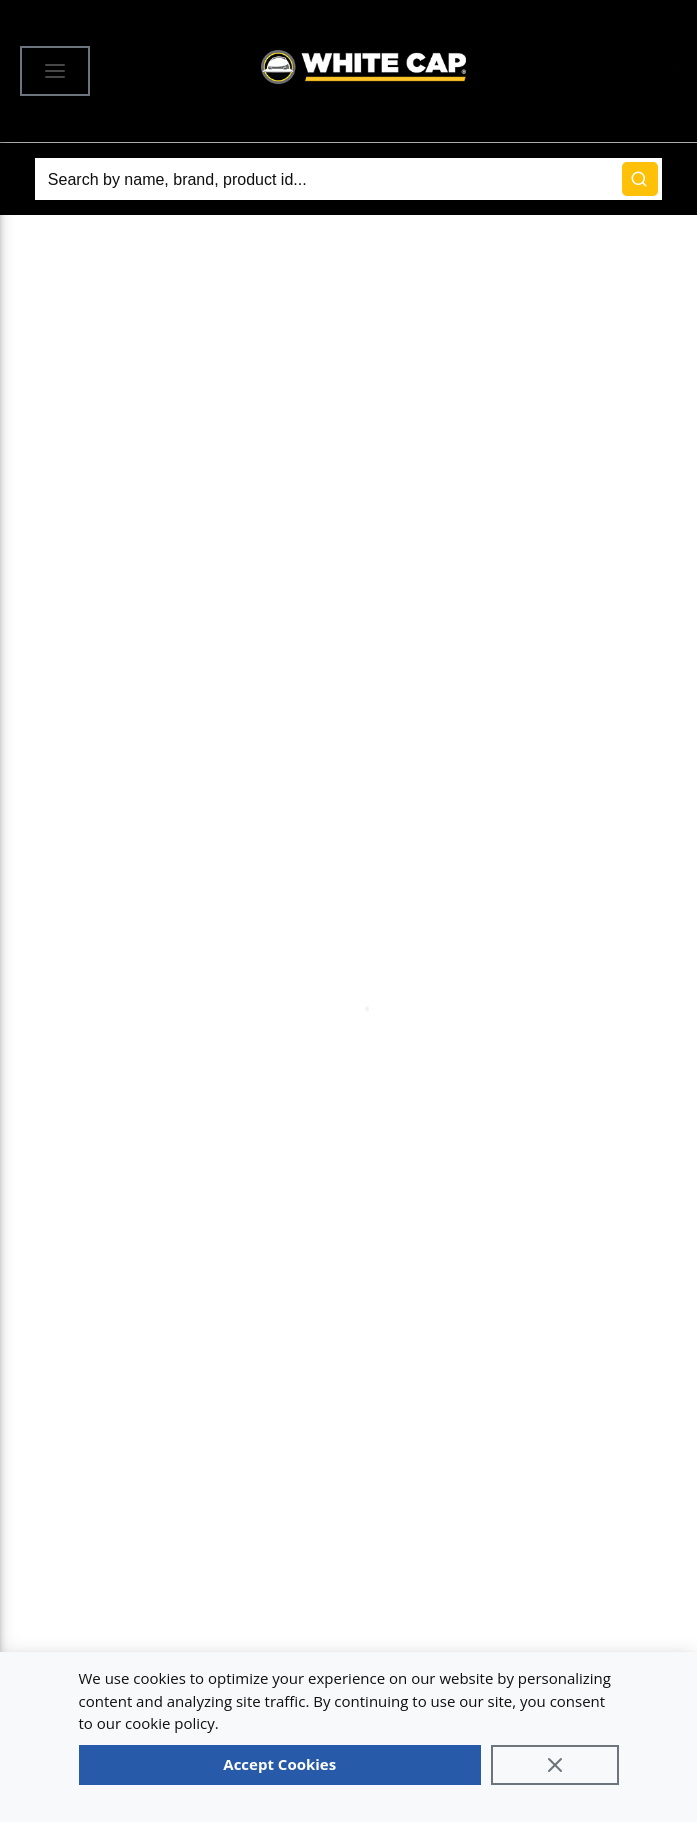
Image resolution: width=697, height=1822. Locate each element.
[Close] (555, 1765)
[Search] (348, 179)
